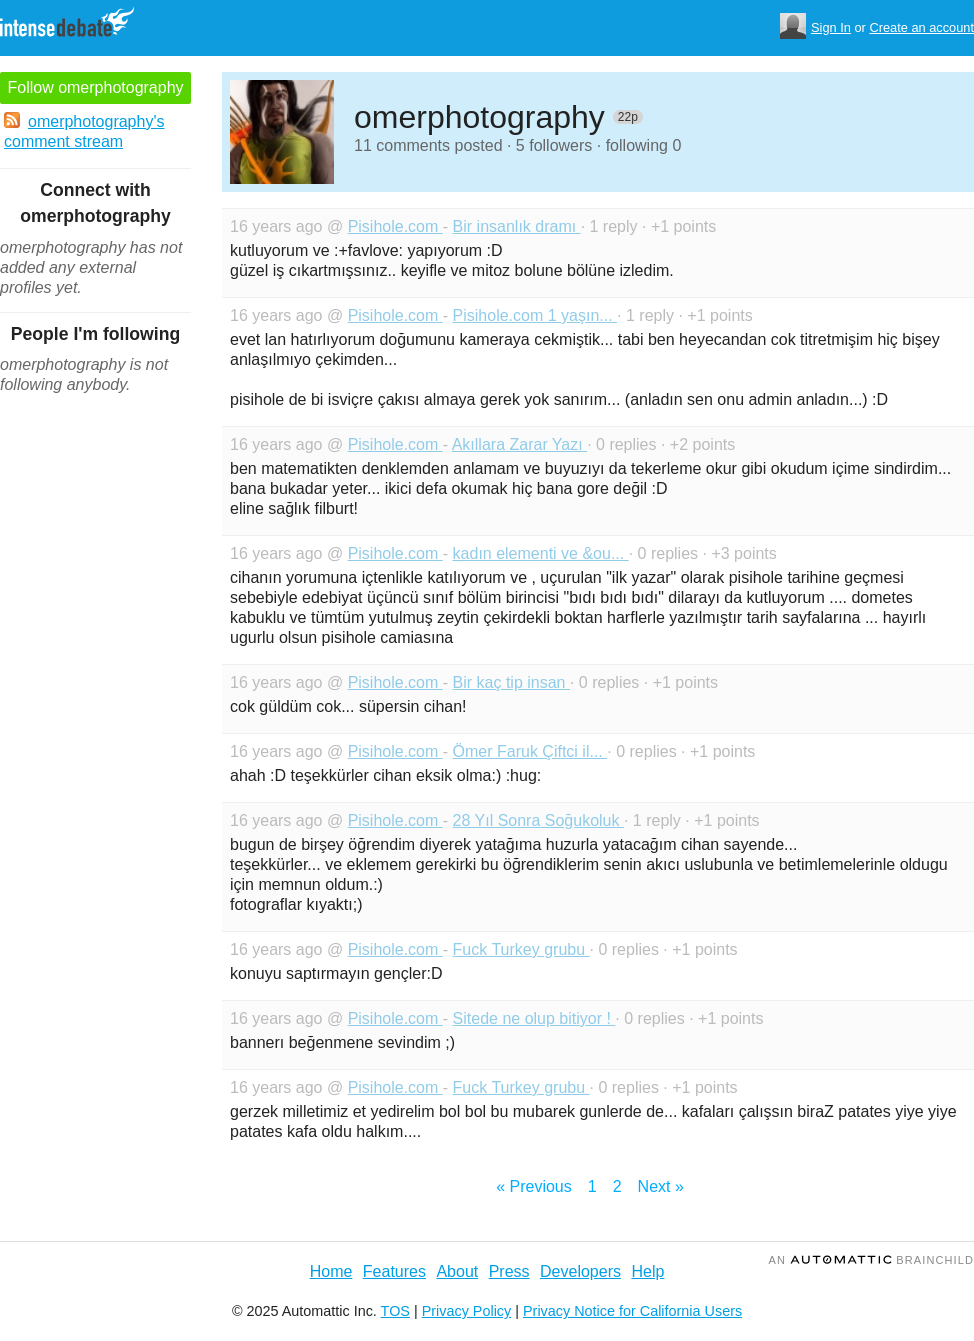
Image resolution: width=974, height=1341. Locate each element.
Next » (661, 1186)
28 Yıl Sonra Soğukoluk (538, 820)
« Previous (534, 1186)
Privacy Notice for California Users (632, 1311)
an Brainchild (871, 1260)
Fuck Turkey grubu (521, 949)
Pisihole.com (395, 226)
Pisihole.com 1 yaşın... (535, 315)
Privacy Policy (467, 1311)
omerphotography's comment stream (84, 131)
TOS (395, 1311)
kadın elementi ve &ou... (541, 553)
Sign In (831, 27)
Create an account (921, 27)
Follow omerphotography (95, 87)
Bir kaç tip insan (511, 682)
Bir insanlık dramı (517, 226)
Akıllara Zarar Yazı (519, 444)
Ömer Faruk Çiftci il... (530, 751)
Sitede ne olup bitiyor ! (534, 1018)
